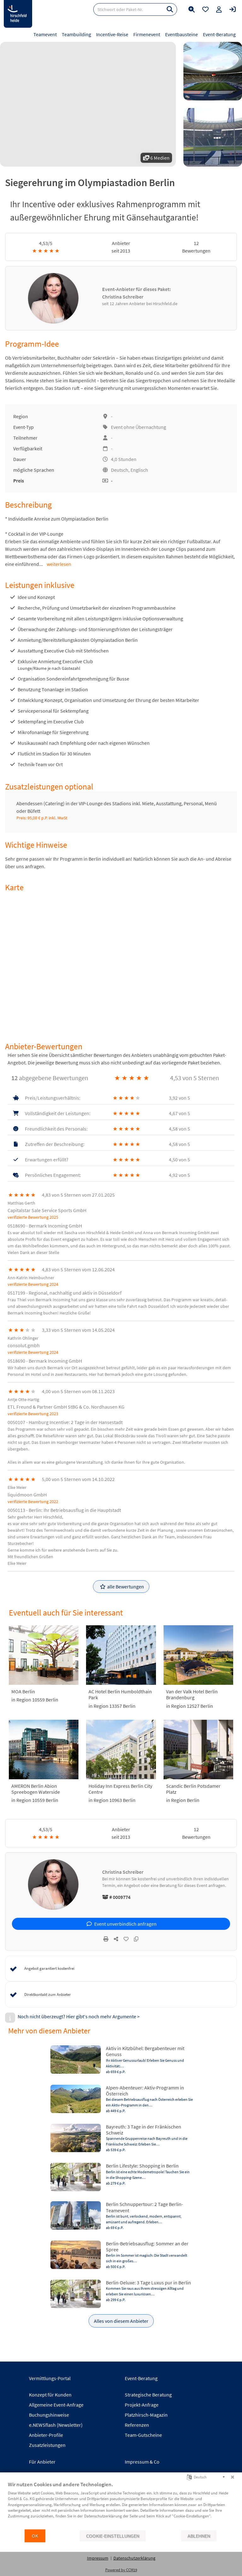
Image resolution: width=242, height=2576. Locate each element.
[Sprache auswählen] (189, 2477)
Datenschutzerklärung (134, 2558)
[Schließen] (232, 2477)
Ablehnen (198, 2536)
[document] (121, 2505)
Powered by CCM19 (121, 2570)
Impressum (97, 2558)
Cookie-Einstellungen (112, 2536)
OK (35, 2536)
